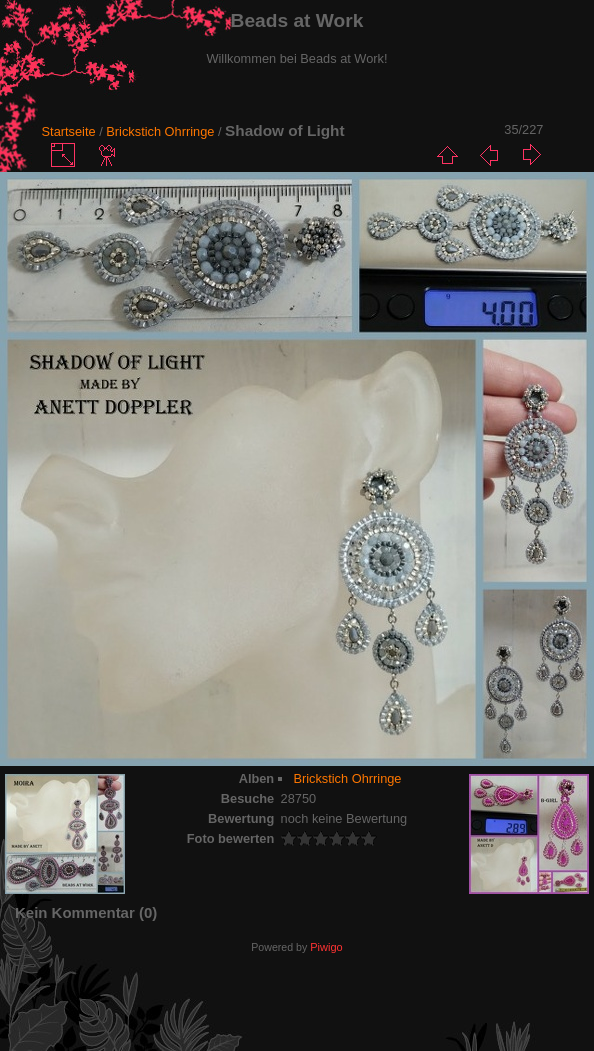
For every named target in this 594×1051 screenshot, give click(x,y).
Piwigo (326, 947)
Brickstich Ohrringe (162, 131)
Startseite (69, 131)
